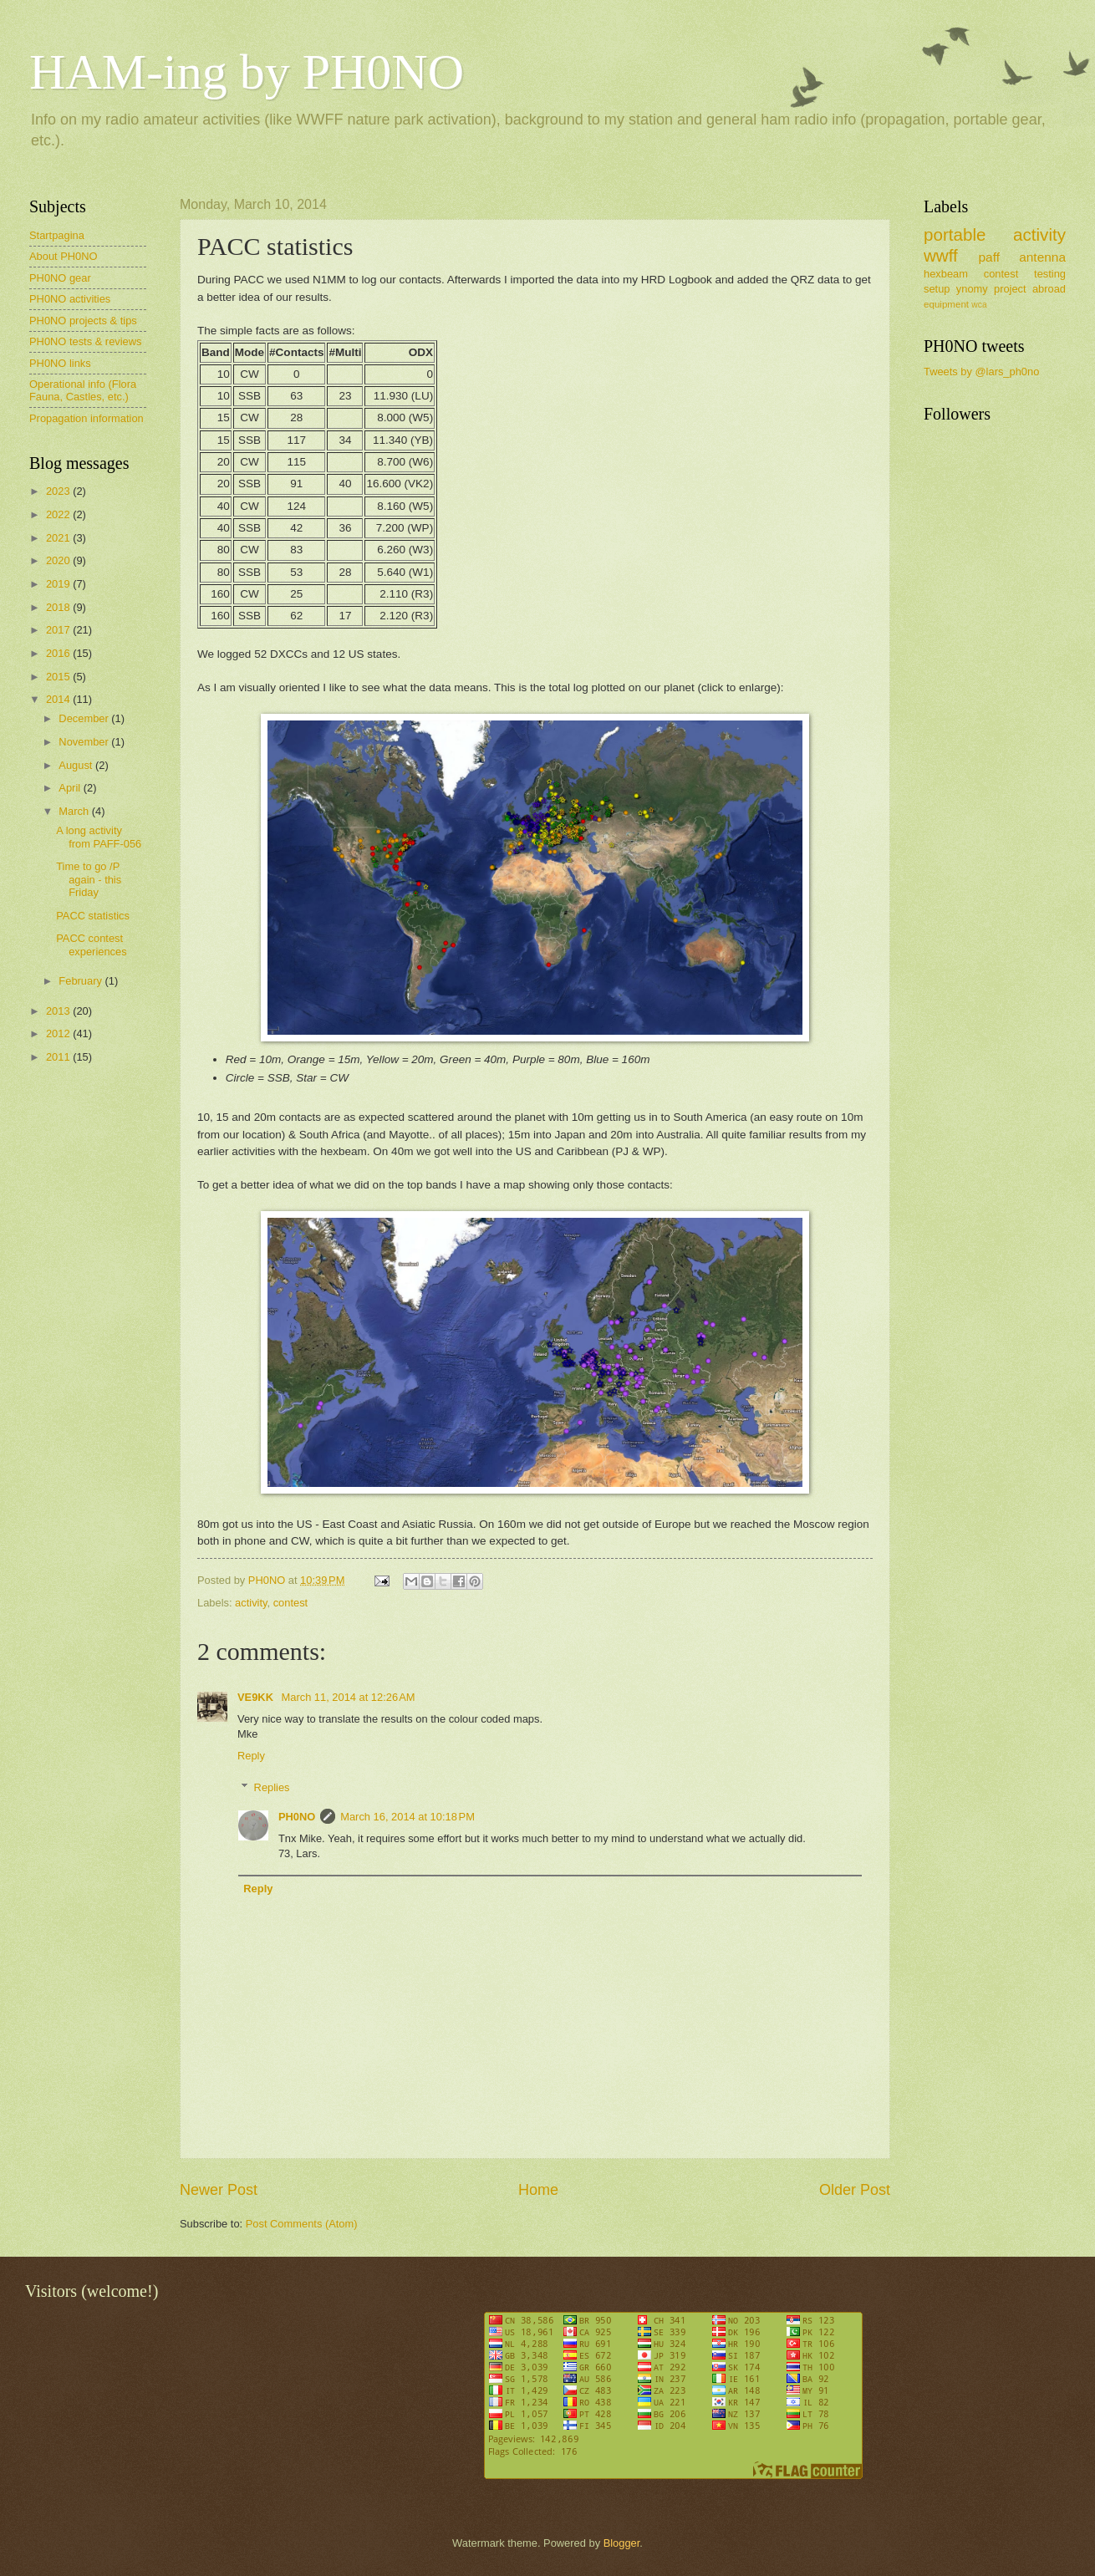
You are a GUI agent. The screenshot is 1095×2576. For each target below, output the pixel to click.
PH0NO (296, 1816)
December (85, 718)
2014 (59, 699)
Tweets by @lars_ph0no (981, 371)
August (77, 765)
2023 (59, 491)
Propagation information (86, 418)
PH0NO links (60, 363)
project (1010, 289)
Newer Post (218, 2189)
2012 (59, 1033)
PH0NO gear (60, 278)
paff (988, 257)
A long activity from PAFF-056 (98, 836)
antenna (1042, 257)
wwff (941, 255)
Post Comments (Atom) (302, 2223)
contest (290, 1602)
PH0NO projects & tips (83, 320)
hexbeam (946, 273)
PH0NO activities (69, 299)
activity (251, 1602)
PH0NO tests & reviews (85, 341)
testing (1050, 273)
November (85, 742)
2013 (59, 1011)
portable (955, 234)
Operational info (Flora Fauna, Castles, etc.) (82, 390)
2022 (59, 514)
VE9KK (257, 1697)
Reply (251, 1755)
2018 (59, 607)
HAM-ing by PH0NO (246, 71)
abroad (1049, 289)
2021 (59, 538)
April (71, 787)
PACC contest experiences (91, 944)
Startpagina (56, 235)
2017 (59, 630)
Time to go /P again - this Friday (88, 879)
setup (937, 289)
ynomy (972, 289)
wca (978, 304)
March (75, 811)
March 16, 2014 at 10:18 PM (407, 1816)
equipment (946, 304)
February (81, 981)
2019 (59, 584)
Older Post (854, 2189)
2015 (59, 676)
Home (538, 2189)
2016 (59, 653)
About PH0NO (63, 256)
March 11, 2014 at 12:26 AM (348, 1697)
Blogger (622, 2543)
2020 (59, 560)
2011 (59, 1057)
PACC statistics (93, 915)
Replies (272, 1787)
